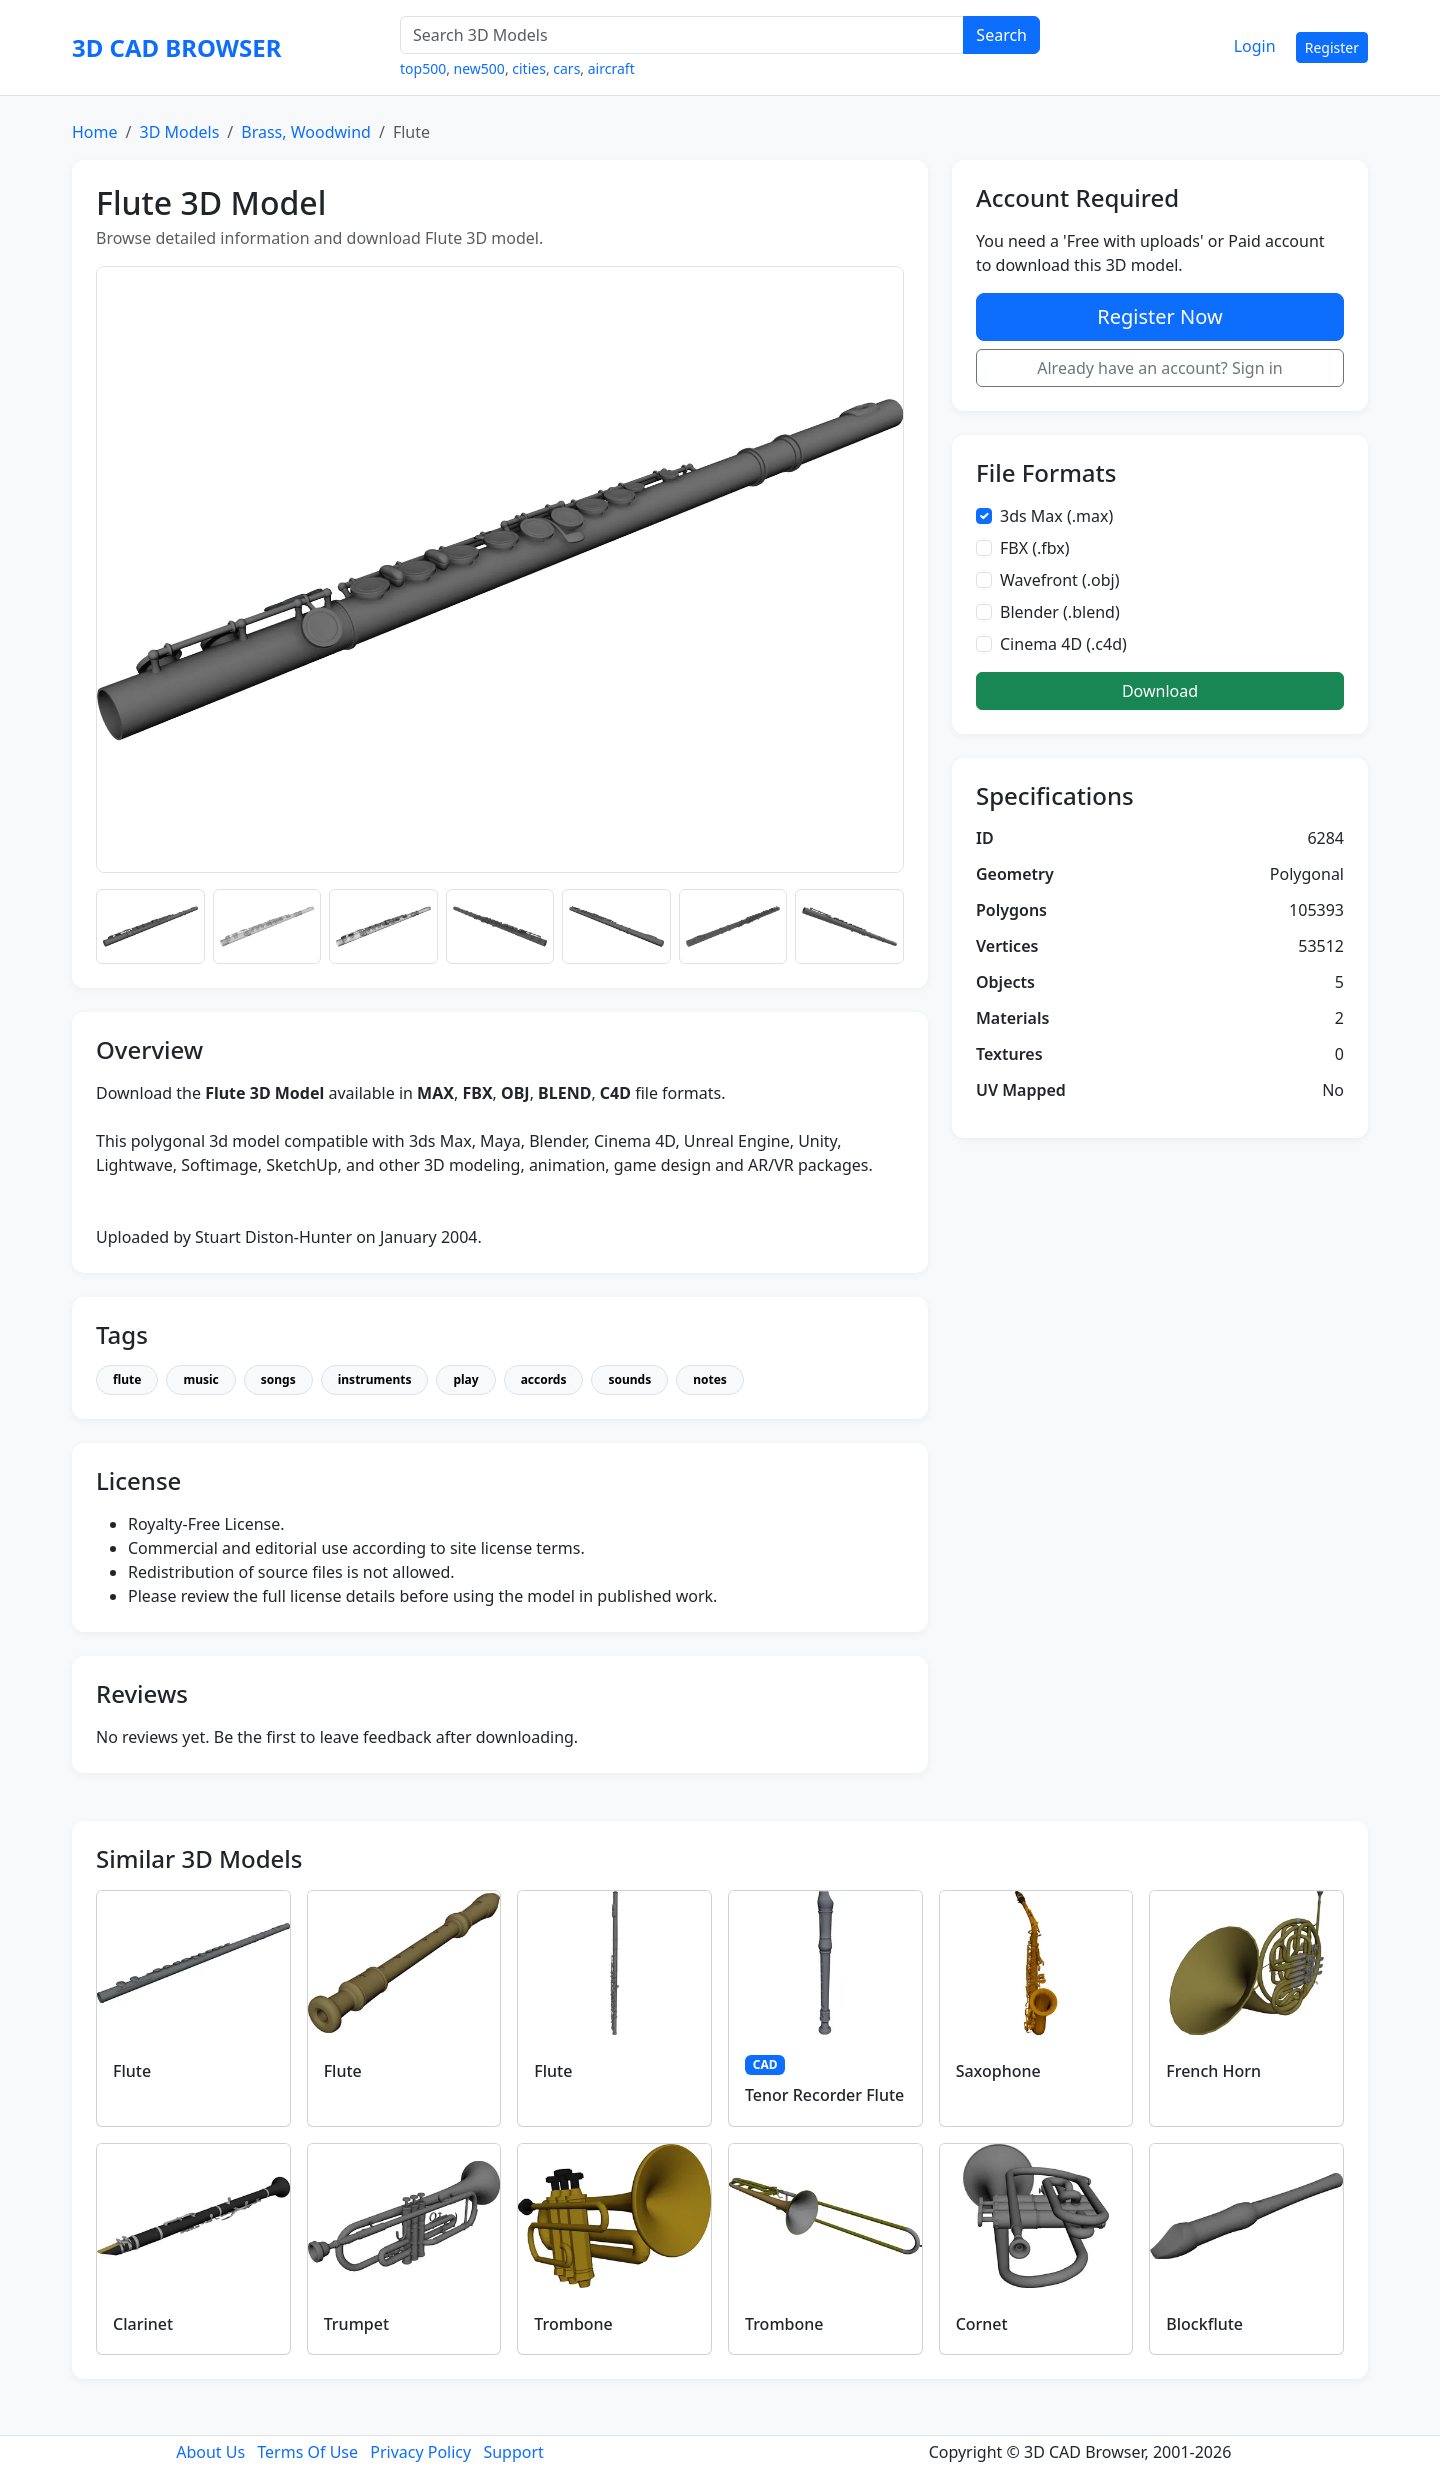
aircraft (611, 68)
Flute (132, 2071)
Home (95, 132)
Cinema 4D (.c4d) (1063, 644)
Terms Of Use (307, 2452)
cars (566, 68)
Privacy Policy (420, 2452)
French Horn (1213, 2071)
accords (544, 1379)
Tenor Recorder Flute (824, 2095)
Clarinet (143, 2324)
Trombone (573, 2324)
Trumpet (356, 2324)
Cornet (982, 2324)
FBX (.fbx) (1035, 548)
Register (1332, 47)
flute (127, 1379)
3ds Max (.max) (1056, 516)
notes (710, 1379)
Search (1001, 35)
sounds (629, 1379)
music (200, 1379)
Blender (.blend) (1060, 612)
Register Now (1159, 316)
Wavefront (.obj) (1060, 580)
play (465, 1379)
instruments (375, 1379)
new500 (479, 68)
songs (278, 1379)
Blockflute (1204, 2324)
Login (1255, 46)
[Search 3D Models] (682, 35)
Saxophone (998, 2071)
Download (1160, 691)
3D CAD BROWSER (176, 47)
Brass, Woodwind (306, 132)
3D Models (179, 132)
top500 (423, 68)
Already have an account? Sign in (1160, 368)
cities (529, 68)
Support (513, 2452)
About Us (210, 2452)
